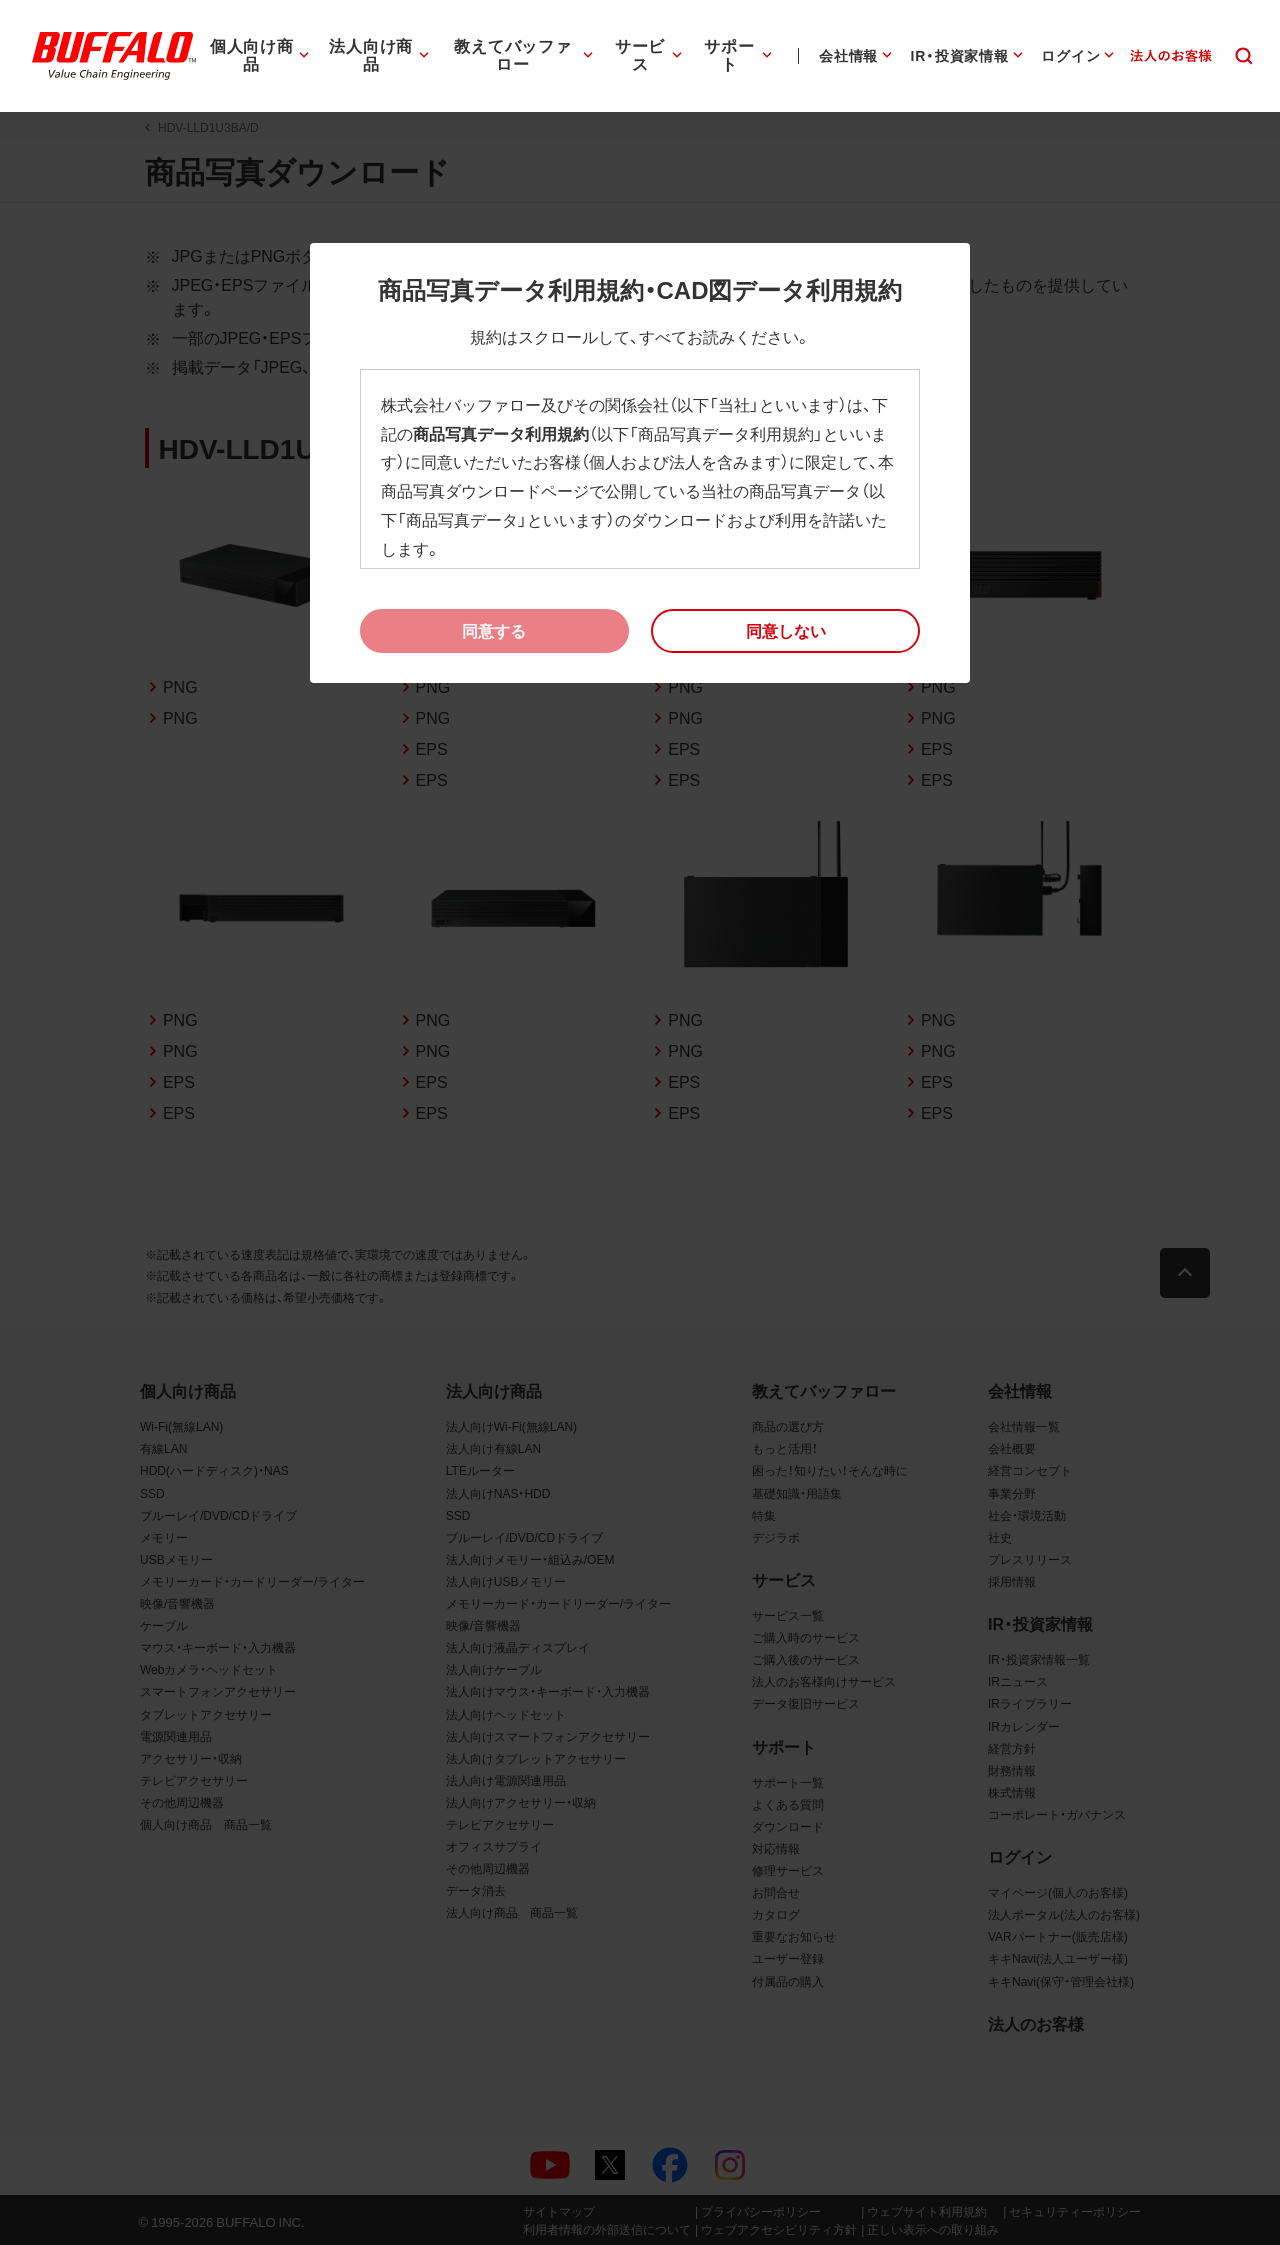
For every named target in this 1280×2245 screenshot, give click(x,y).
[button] (785, 631)
